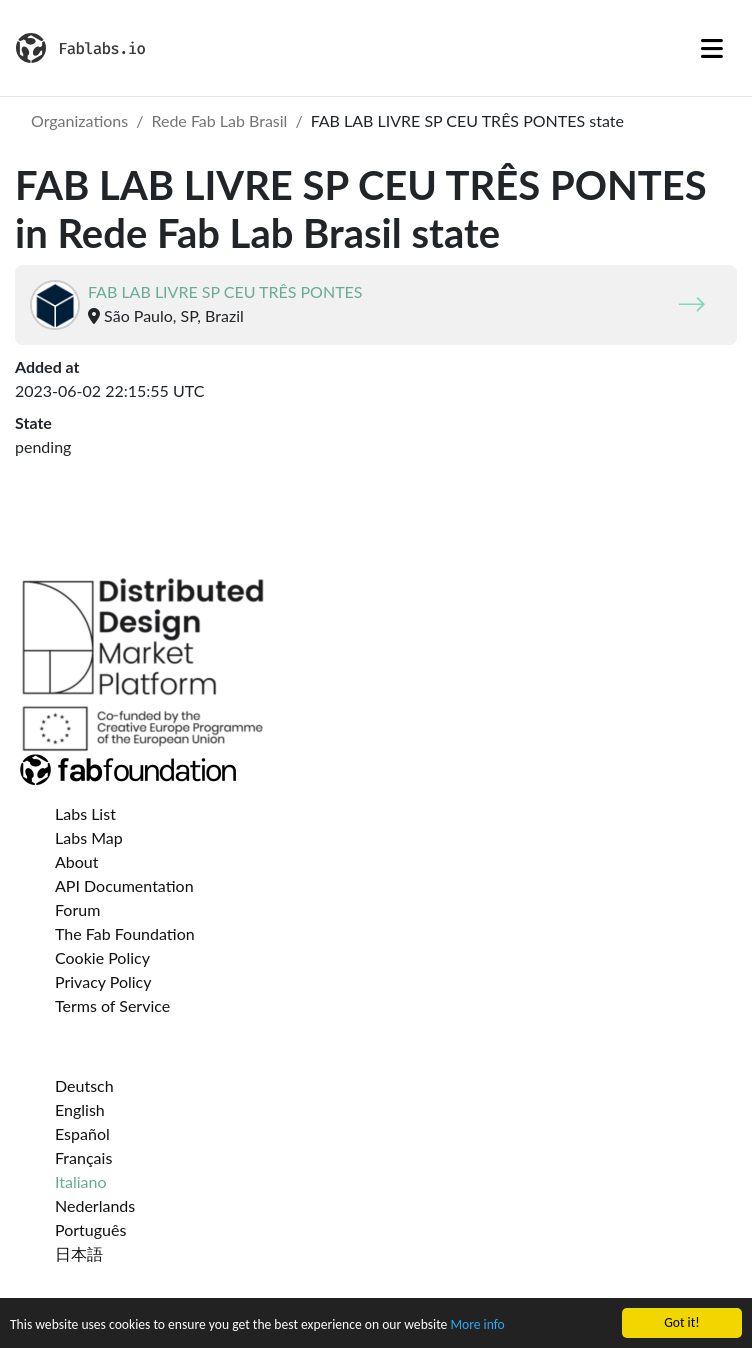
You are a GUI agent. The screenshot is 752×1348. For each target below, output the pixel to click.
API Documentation (124, 885)
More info (477, 1325)
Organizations (79, 120)
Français (83, 1157)
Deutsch (84, 1085)
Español (82, 1133)
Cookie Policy (102, 957)
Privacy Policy (103, 981)
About (77, 861)
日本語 (79, 1253)
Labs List (85, 813)
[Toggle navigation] (712, 48)
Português (90, 1229)
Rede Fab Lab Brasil (219, 120)
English (80, 1109)
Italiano (81, 1181)
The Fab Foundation (125, 933)
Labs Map (89, 837)
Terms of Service (112, 1005)
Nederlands (95, 1205)
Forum (77, 909)
